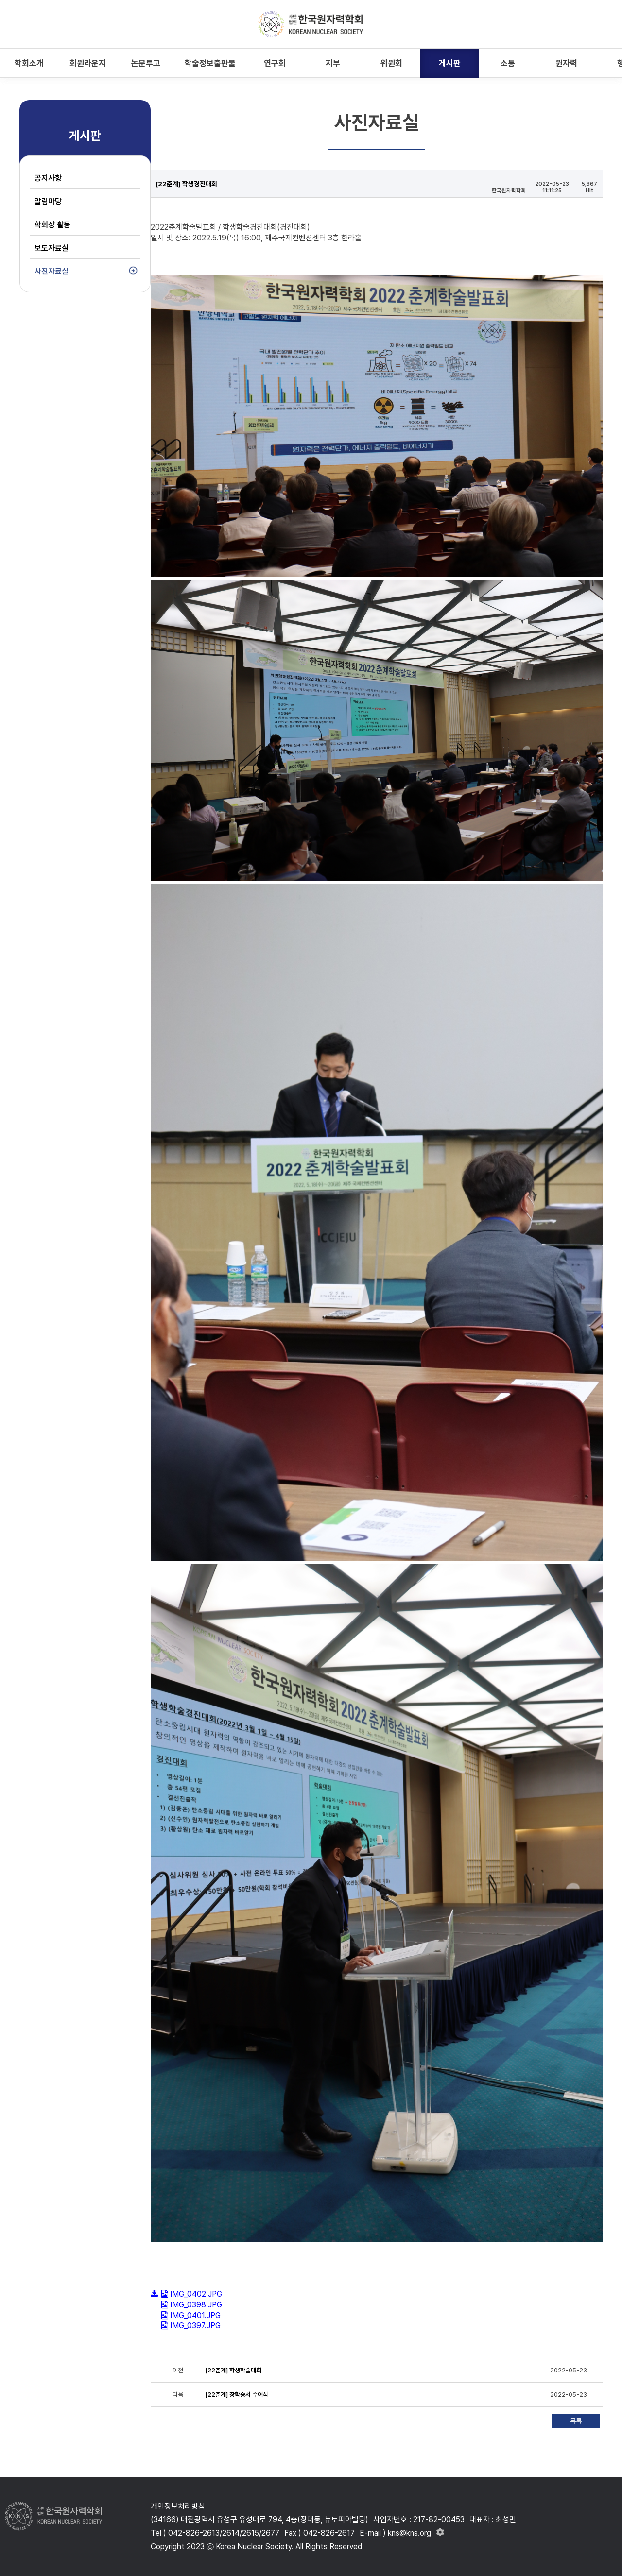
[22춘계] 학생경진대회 (186, 184)
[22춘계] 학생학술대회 (233, 2370)
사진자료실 (52, 271)
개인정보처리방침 (178, 2506)
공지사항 (48, 178)
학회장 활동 (52, 224)
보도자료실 (52, 248)
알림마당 (48, 201)
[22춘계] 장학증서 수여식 (236, 2394)
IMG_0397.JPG (195, 2325)
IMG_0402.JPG (196, 2294)
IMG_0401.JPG (195, 2315)
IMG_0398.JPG (196, 2304)
